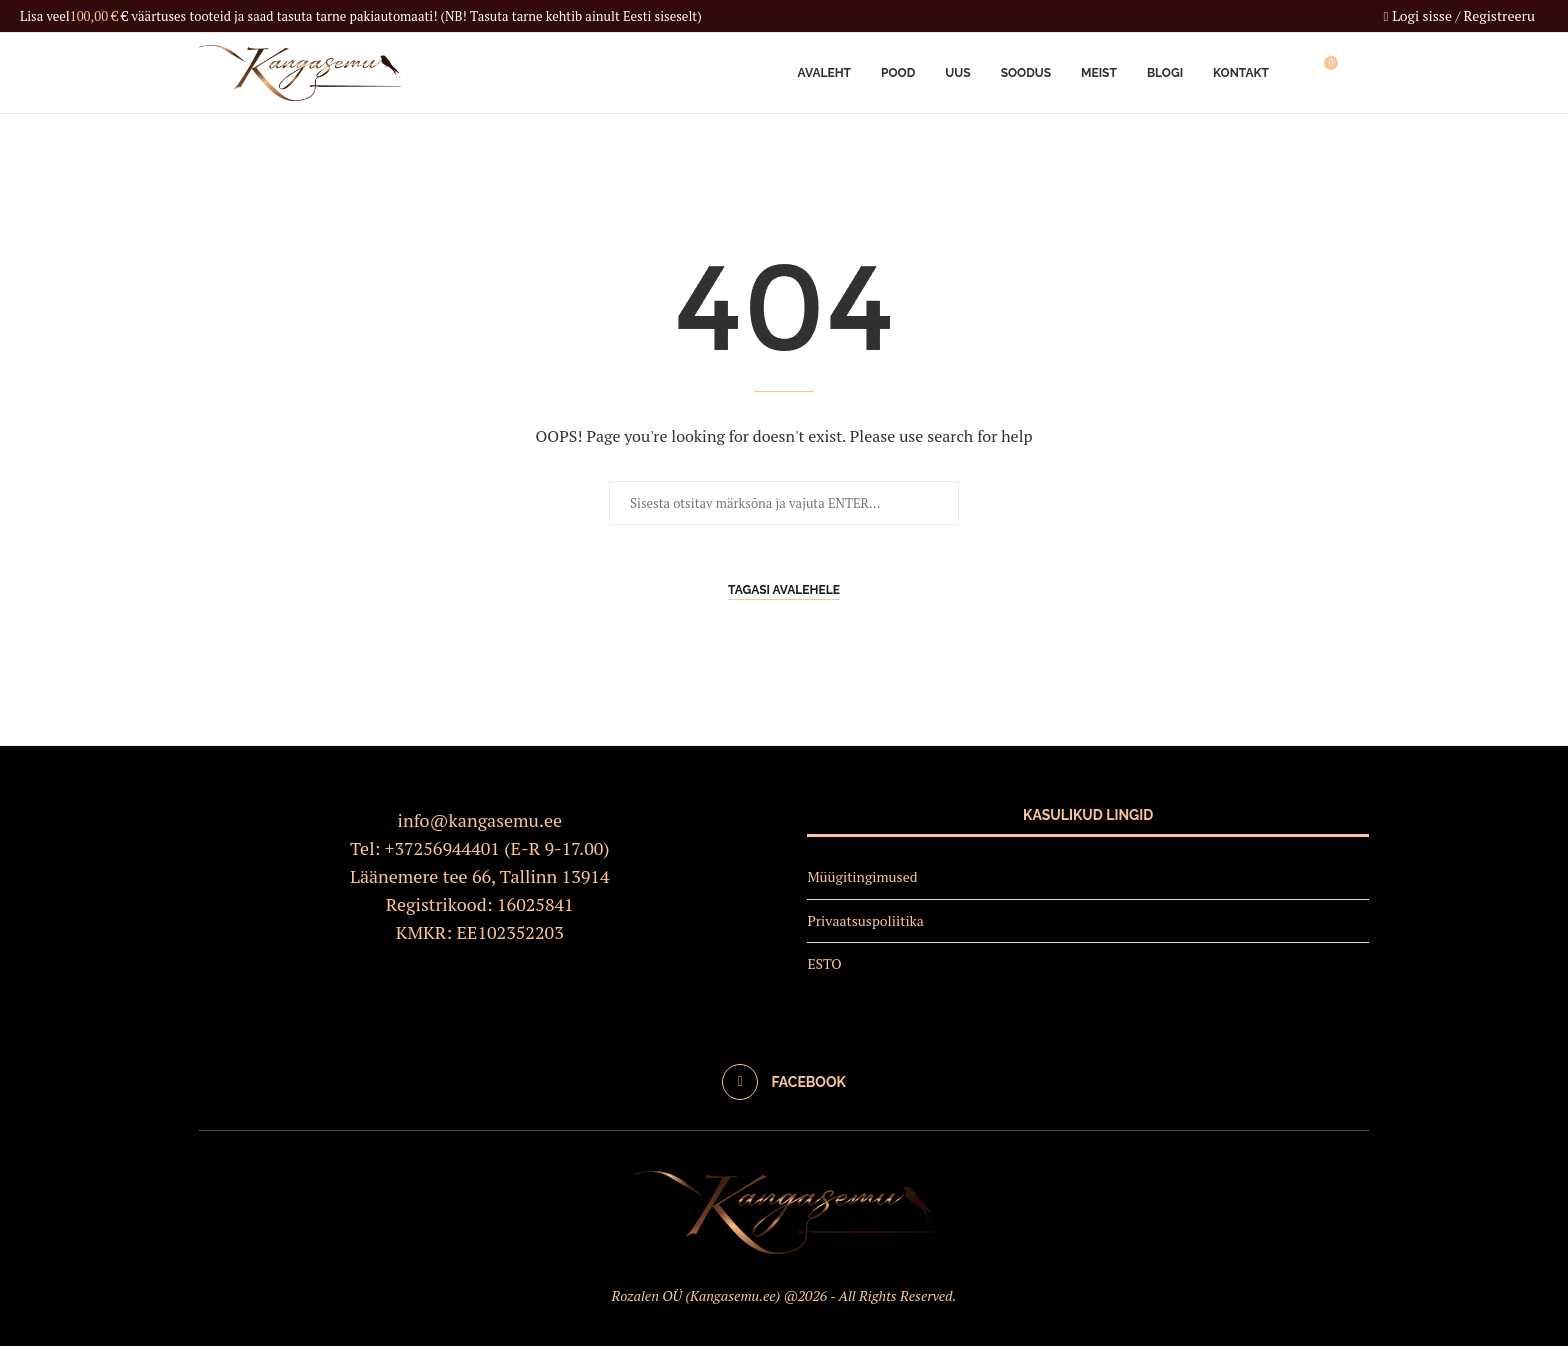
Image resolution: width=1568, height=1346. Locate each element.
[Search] (1359, 73)
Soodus (1026, 73)
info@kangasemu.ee (480, 820)
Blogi (1165, 73)
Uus (957, 73)
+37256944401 (442, 848)
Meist (1099, 73)
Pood (898, 73)
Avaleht (824, 73)
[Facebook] (784, 1082)
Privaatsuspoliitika (865, 920)
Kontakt (1241, 73)
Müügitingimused (862, 876)
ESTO (824, 963)
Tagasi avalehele (784, 590)
